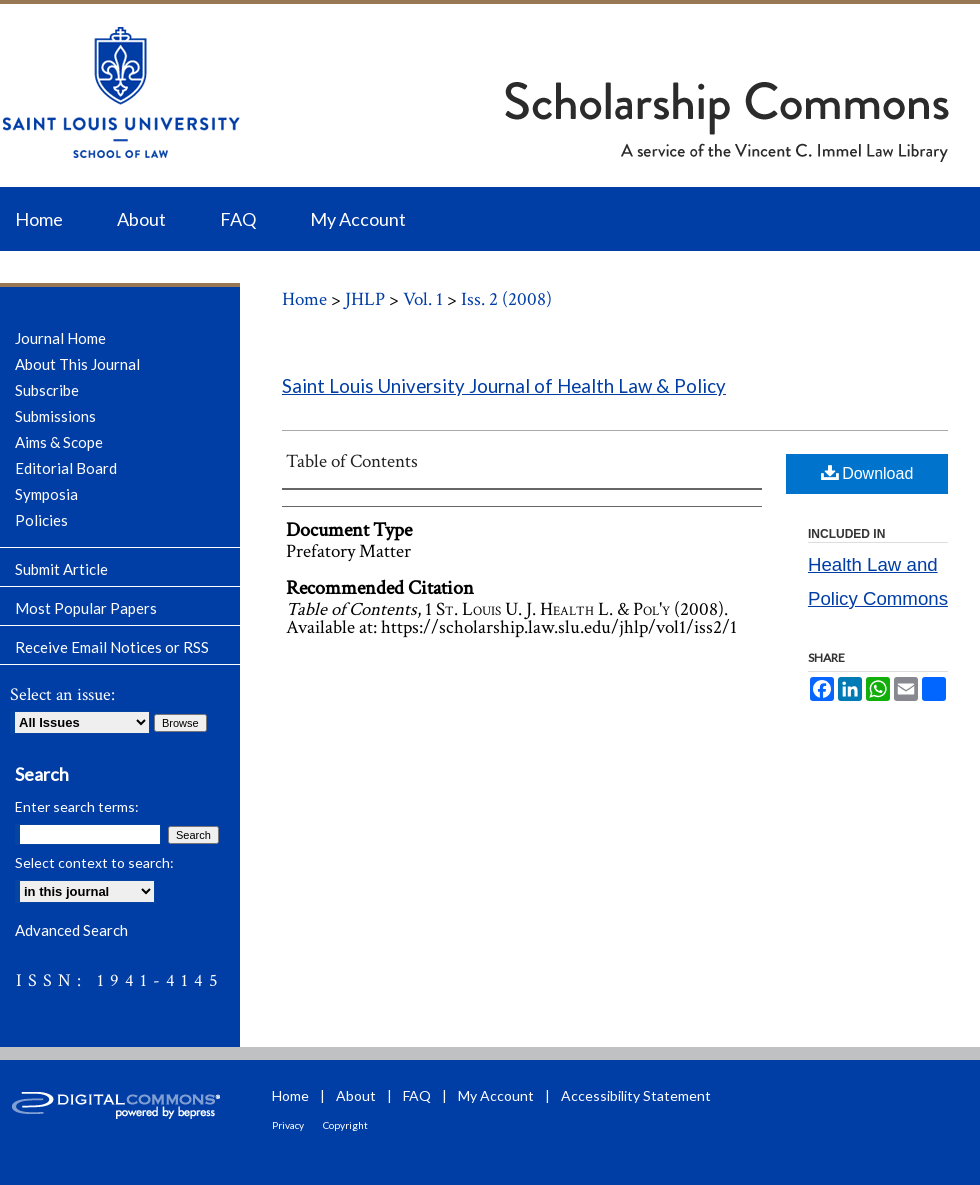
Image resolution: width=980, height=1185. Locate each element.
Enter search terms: (77, 806)
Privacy (288, 1125)
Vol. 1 (423, 299)
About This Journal (77, 364)
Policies (41, 520)
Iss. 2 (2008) (506, 299)
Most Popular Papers (86, 608)
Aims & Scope (59, 442)
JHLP (365, 299)
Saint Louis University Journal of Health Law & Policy (504, 386)
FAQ (417, 1095)
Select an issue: (62, 694)
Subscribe (47, 390)
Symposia (46, 494)
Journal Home (60, 338)
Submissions (55, 416)
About (356, 1095)
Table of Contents (352, 461)
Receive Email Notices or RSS (112, 647)
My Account (496, 1095)
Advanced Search (71, 930)
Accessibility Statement (636, 1095)
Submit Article (61, 569)
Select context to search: (94, 862)
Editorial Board (66, 468)
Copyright (345, 1125)
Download (867, 472)
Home (304, 299)
